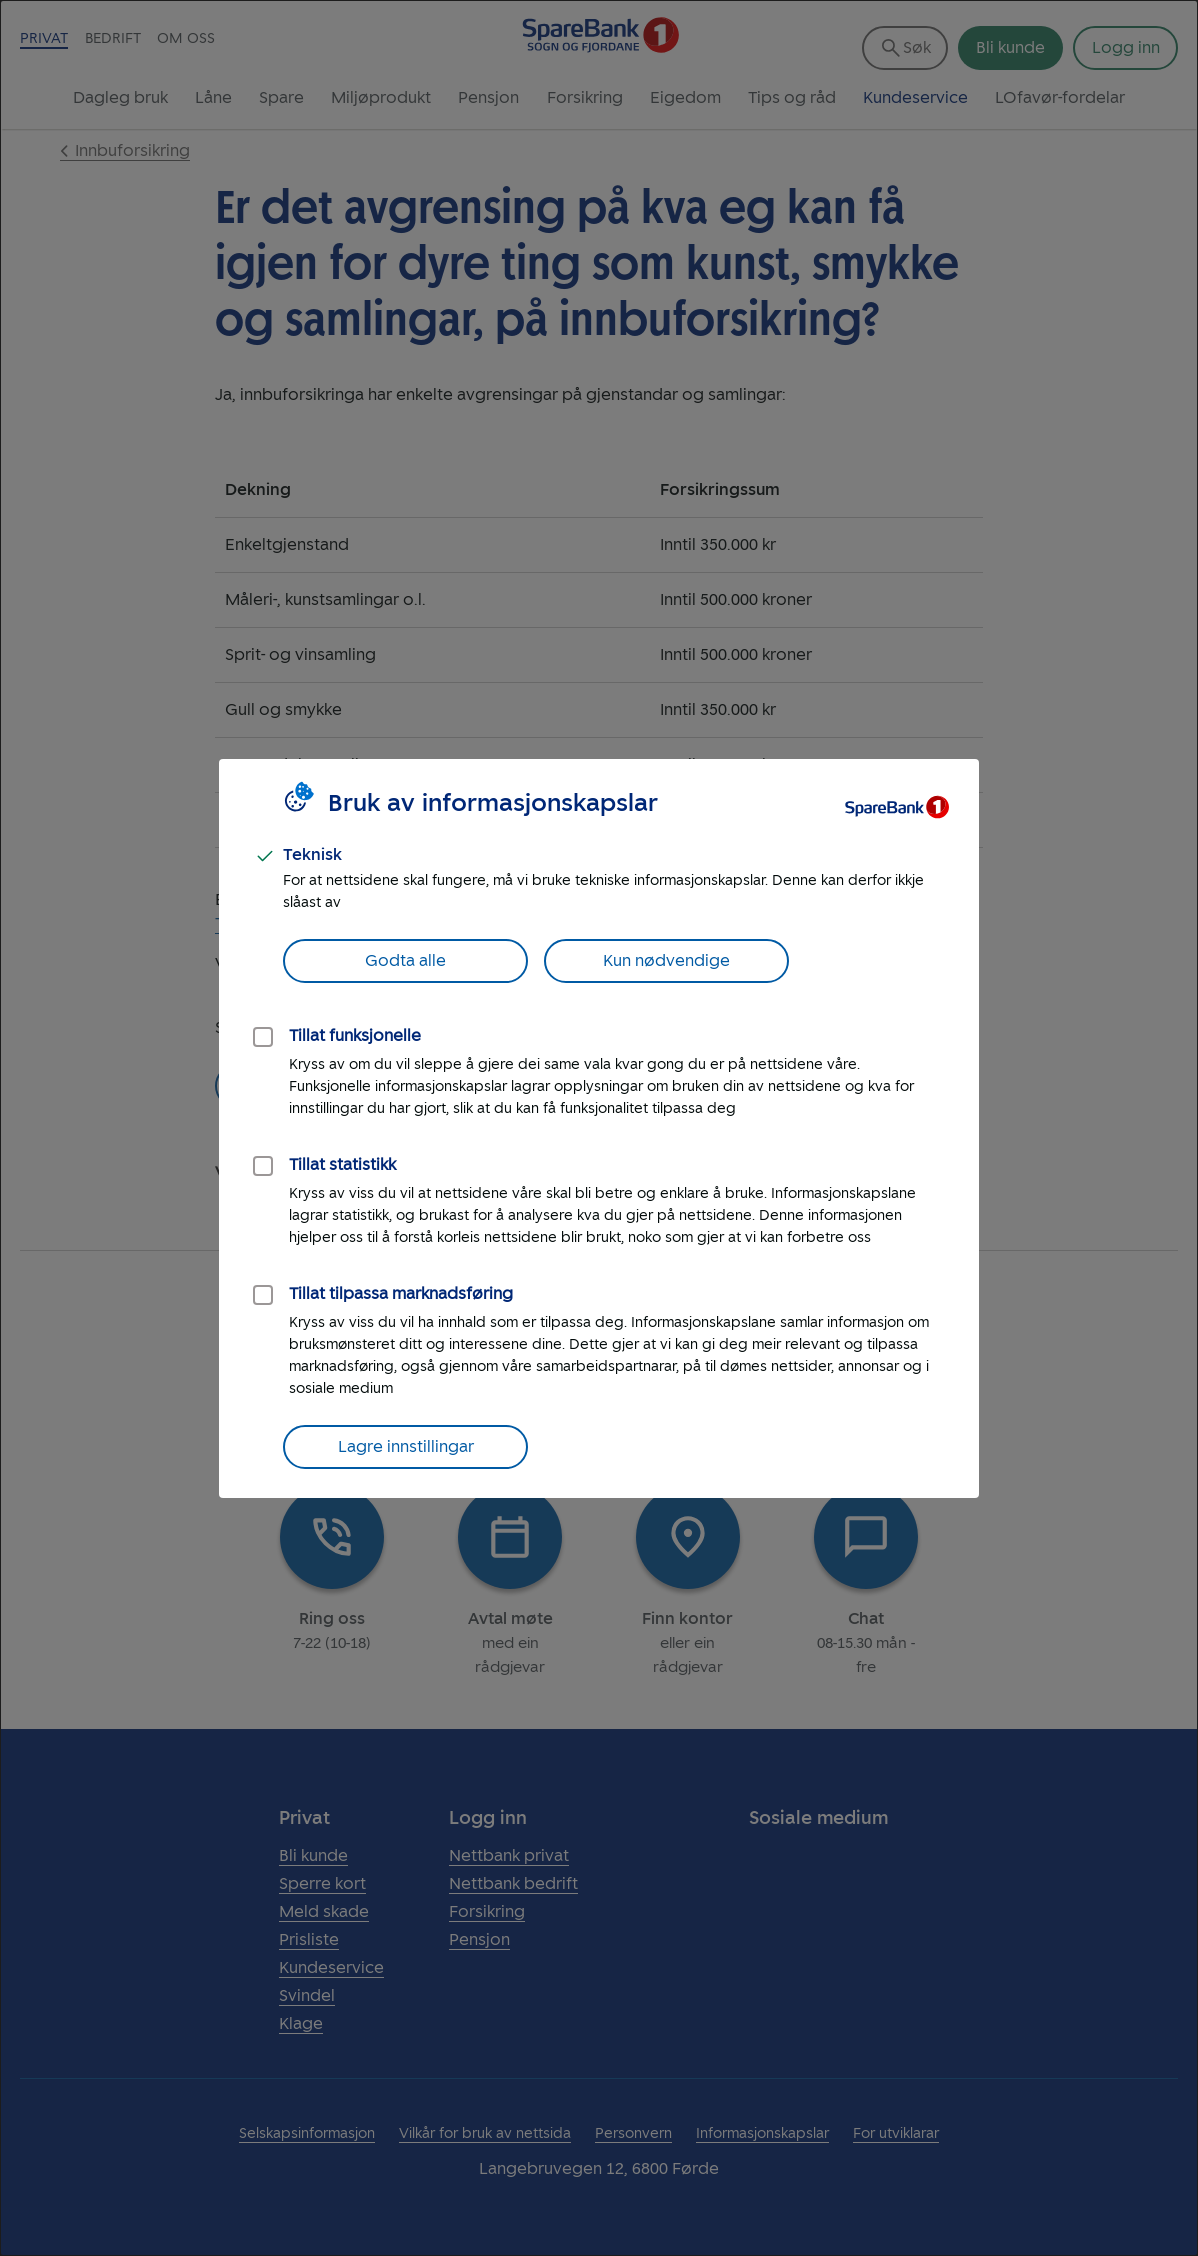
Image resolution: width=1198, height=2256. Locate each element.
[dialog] (599, 1128)
